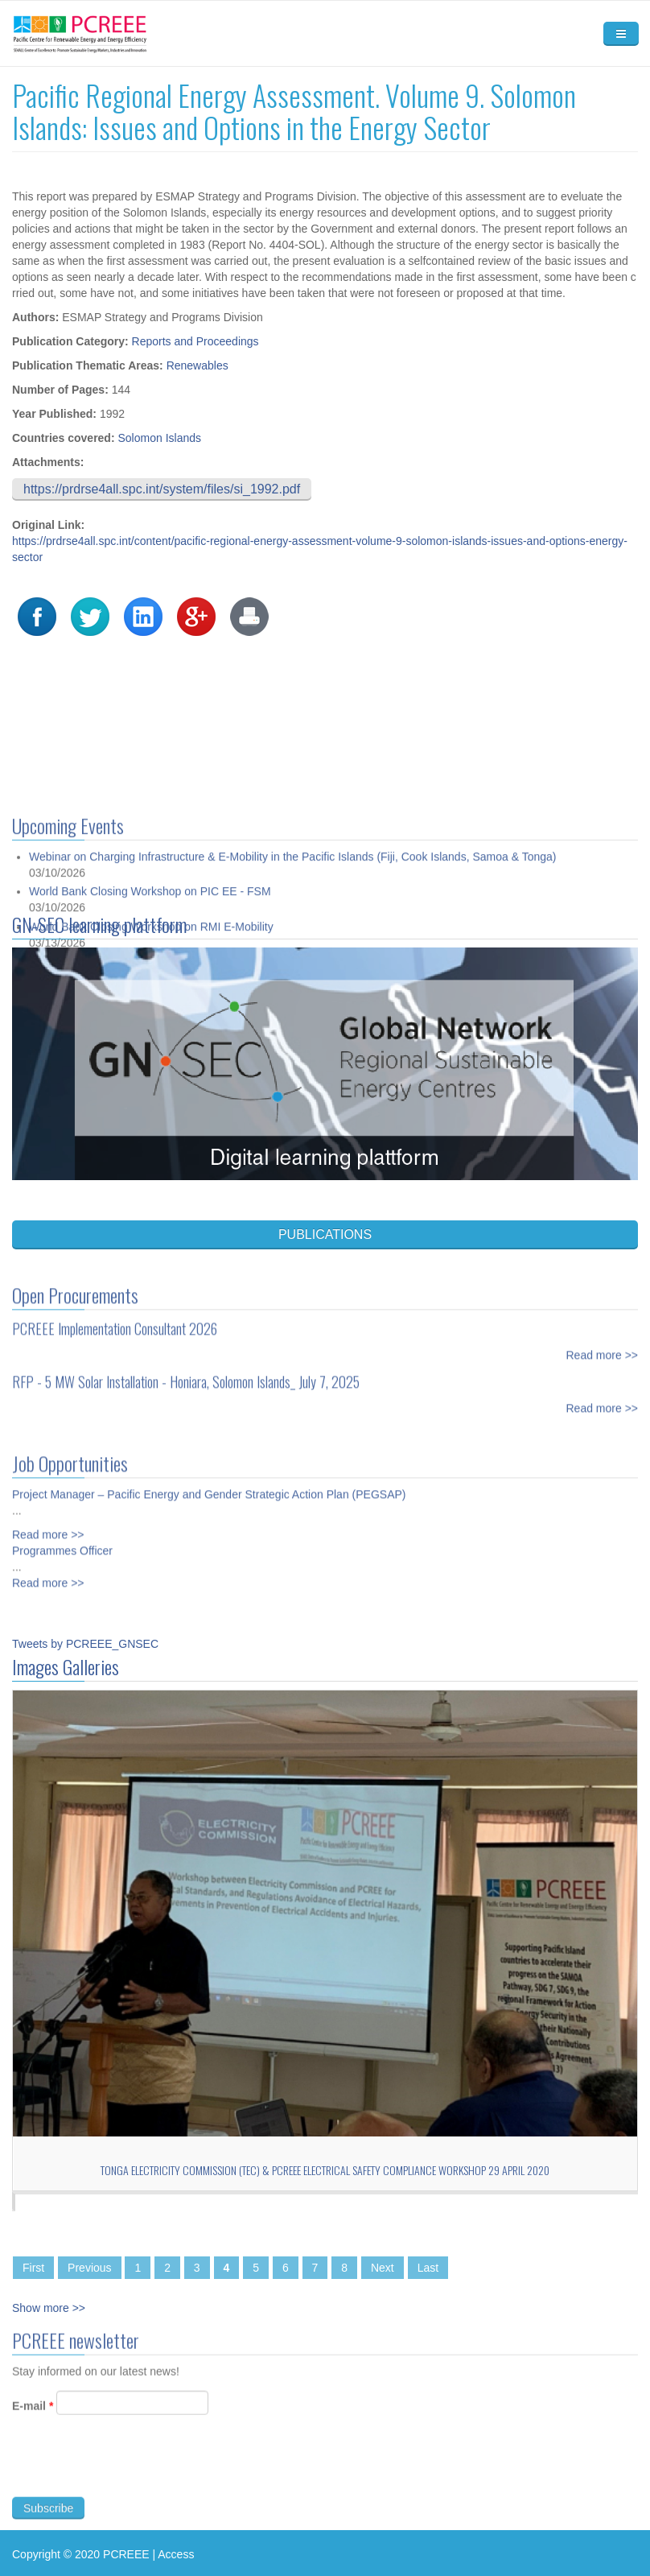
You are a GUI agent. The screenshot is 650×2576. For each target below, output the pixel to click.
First (33, 2267)
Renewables (197, 365)
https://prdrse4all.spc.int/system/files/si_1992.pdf (161, 489)
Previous (89, 2267)
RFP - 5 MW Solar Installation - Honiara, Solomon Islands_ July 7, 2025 (186, 1367)
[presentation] (134, 2479)
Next (382, 2267)
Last (428, 2267)
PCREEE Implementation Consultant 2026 (114, 1314)
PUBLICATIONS (325, 1234)
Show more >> (48, 2307)
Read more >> (602, 1341)
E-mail (32, 2419)
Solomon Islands (159, 437)
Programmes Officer (62, 1536)
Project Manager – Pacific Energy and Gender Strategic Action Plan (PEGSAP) (208, 1480)
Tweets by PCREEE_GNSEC (85, 1643)
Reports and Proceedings (195, 341)
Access (176, 2554)
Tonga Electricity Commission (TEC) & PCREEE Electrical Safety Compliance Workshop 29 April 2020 (325, 2169)
